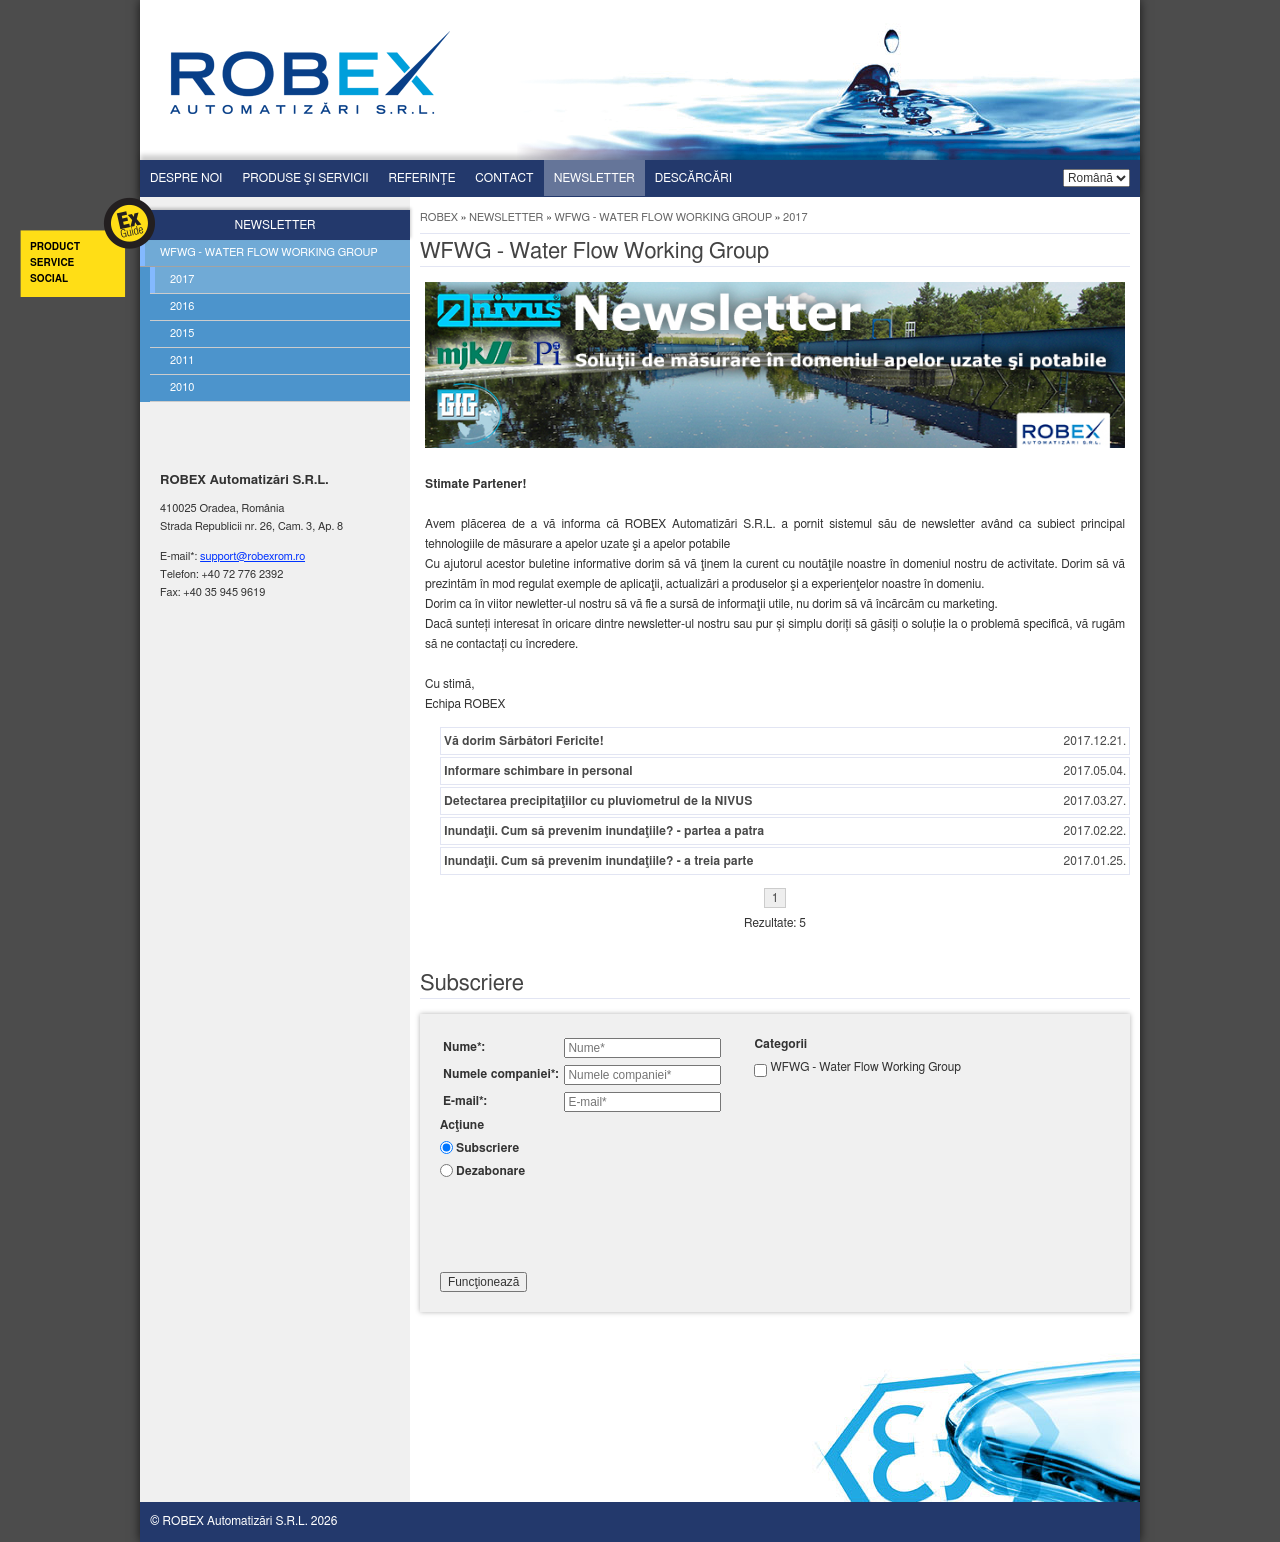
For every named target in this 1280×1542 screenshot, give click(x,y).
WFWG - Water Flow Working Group (663, 217)
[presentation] (592, 1223)
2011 (182, 360)
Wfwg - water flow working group (269, 252)
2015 (182, 333)
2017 (182, 279)
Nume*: (464, 1047)
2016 (182, 306)
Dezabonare (490, 1171)
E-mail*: (465, 1101)
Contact (504, 178)
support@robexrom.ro (252, 556)
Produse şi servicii (305, 178)
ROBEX (439, 217)
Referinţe (422, 178)
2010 (182, 387)
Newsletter (594, 178)
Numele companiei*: (500, 1074)
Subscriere (487, 1148)
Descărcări (693, 178)
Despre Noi (186, 178)
